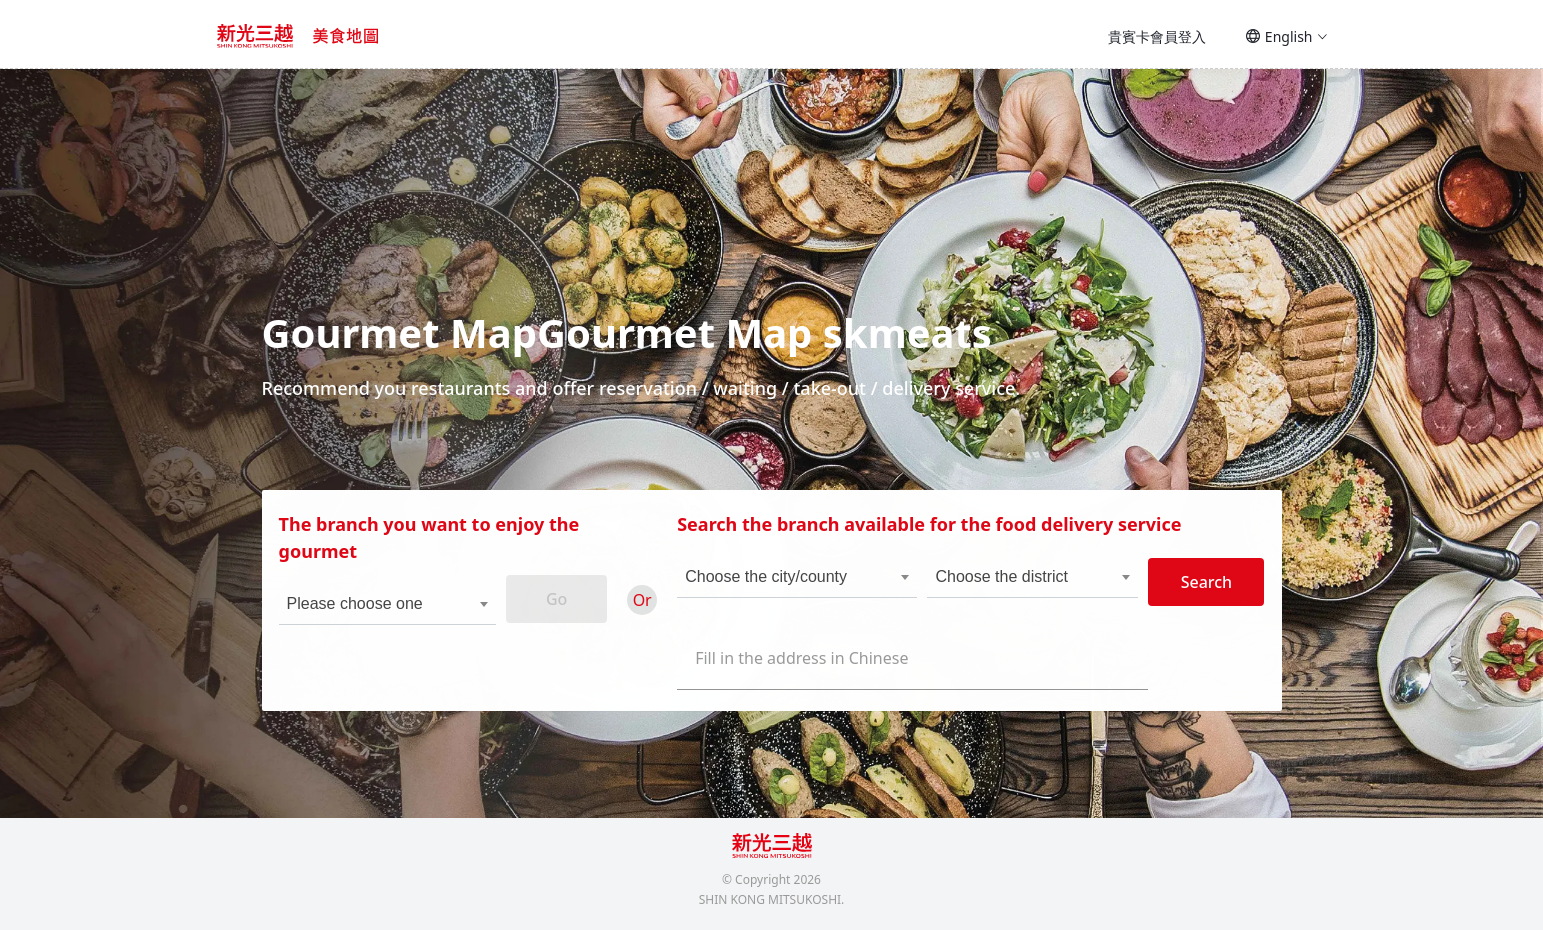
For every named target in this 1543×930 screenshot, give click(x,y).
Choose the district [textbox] (999, 585)
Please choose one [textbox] (362, 612)
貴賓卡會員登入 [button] (1157, 36)
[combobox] (382, 613)
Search (1199, 591)
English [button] (1286, 36)
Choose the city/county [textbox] (768, 585)
